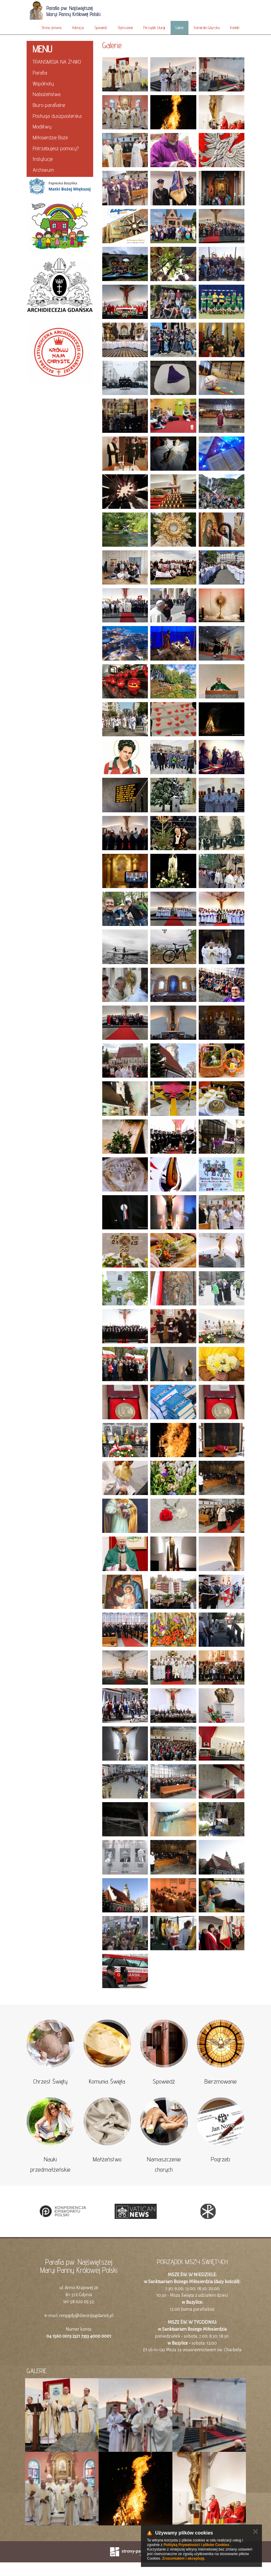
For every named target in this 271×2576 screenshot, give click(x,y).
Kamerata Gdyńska (207, 27)
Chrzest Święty (50, 2081)
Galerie (179, 27)
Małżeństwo (107, 2159)
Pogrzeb (220, 2159)
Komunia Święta (107, 2081)
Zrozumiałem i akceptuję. (183, 2558)
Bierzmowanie (220, 2081)
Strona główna (51, 27)
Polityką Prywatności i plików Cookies (196, 2545)
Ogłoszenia (125, 27)
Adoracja (78, 27)
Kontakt (235, 27)
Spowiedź (100, 27)
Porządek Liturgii (154, 27)
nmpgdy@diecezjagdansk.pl (86, 2315)
